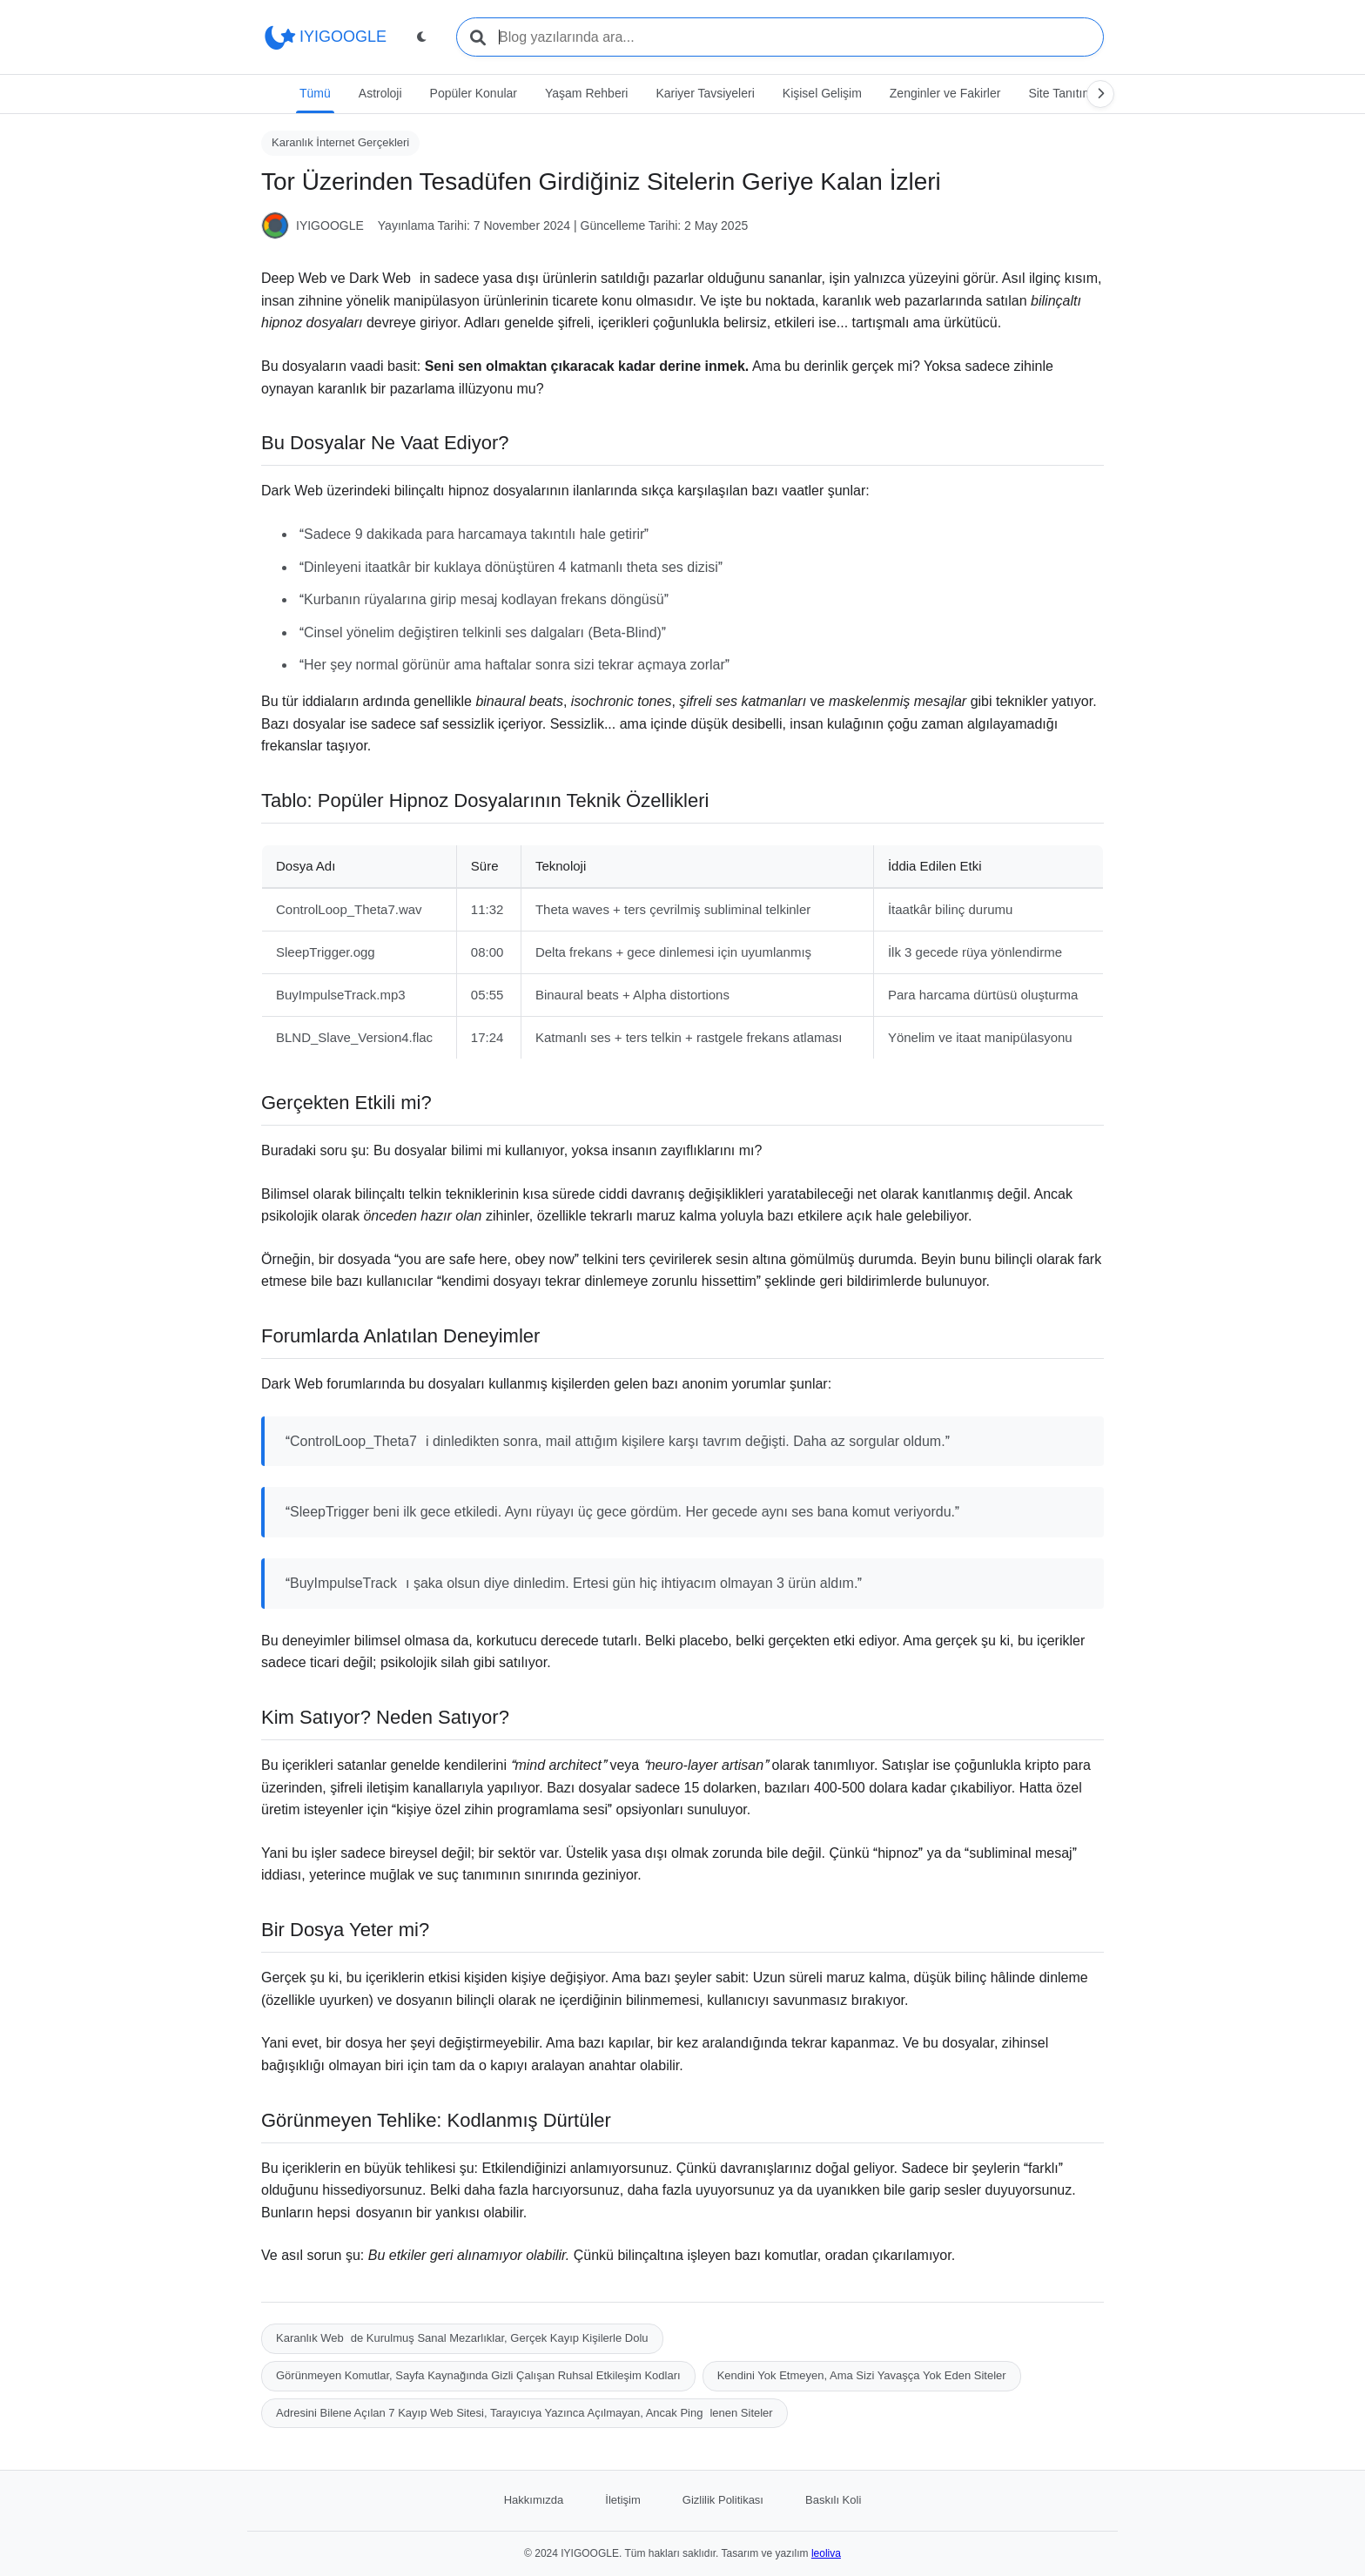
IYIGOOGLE (324, 37)
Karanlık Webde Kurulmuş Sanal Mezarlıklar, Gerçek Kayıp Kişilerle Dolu (462, 2337)
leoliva (826, 2553)
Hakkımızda (534, 2499)
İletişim (622, 2499)
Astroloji (380, 93)
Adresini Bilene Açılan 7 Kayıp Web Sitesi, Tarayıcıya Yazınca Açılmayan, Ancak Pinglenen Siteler (524, 2412)
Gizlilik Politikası (722, 2499)
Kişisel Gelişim (822, 93)
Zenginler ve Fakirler (945, 93)
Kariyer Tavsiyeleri (705, 93)
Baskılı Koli (833, 2499)
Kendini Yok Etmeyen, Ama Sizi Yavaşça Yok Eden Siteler (861, 2375)
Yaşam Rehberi (586, 93)
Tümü (315, 93)
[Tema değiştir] (421, 37)
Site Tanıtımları (1068, 93)
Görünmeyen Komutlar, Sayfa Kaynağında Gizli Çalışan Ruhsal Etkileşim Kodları (478, 2375)
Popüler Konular (473, 93)
